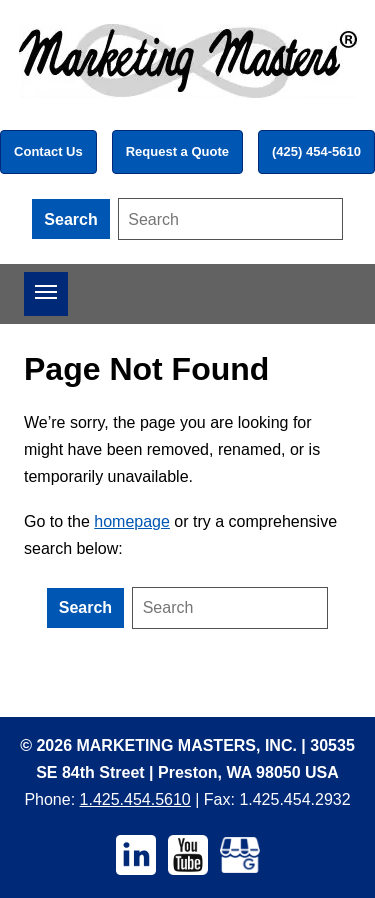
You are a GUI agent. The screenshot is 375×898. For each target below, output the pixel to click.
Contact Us (48, 151)
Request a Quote (177, 151)
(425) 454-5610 (316, 151)
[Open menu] (46, 294)
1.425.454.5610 (135, 799)
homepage (132, 521)
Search (70, 219)
